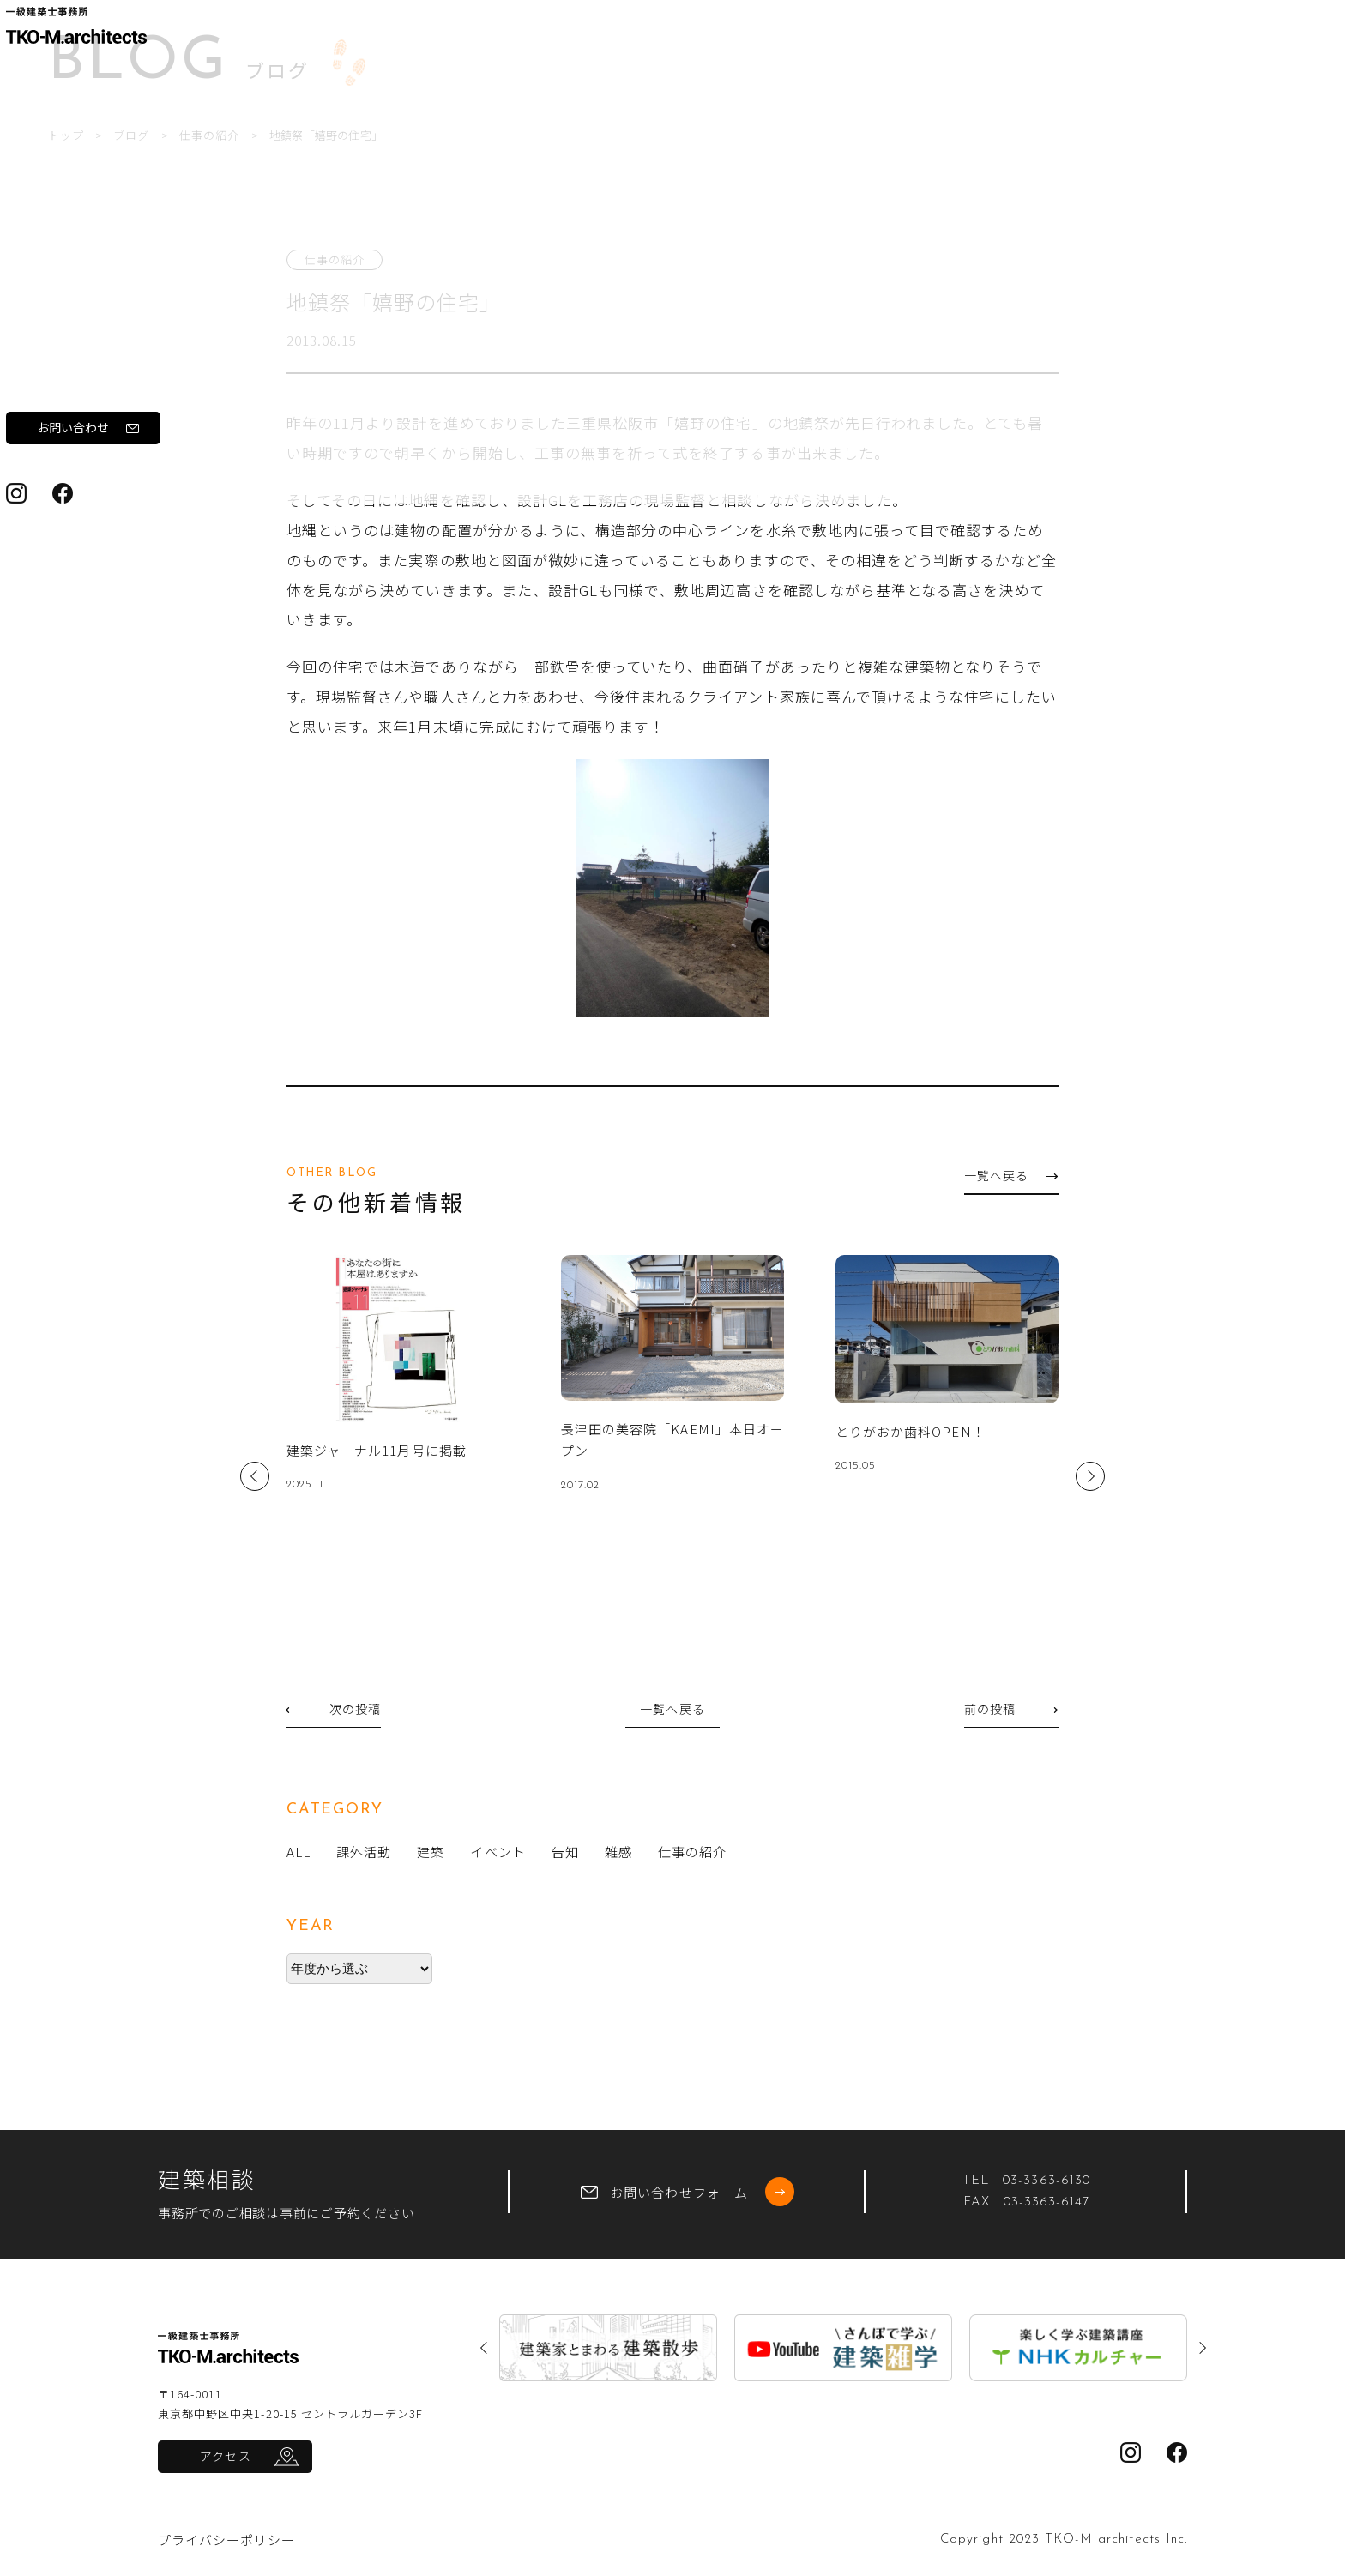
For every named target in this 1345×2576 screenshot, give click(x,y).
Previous (254, 1476)
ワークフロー (75, 309)
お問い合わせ (115, 547)
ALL (298, 1852)
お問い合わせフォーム (687, 2191)
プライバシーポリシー (227, 2540)
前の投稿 (1010, 1708)
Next (1090, 1476)
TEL (1026, 2181)
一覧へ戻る (1010, 1175)
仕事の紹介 (424, 135)
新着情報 (61, 404)
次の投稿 (333, 1708)
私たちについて (82, 262)
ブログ (54, 452)
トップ (275, 135)
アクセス (225, 2455)
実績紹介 (61, 357)
